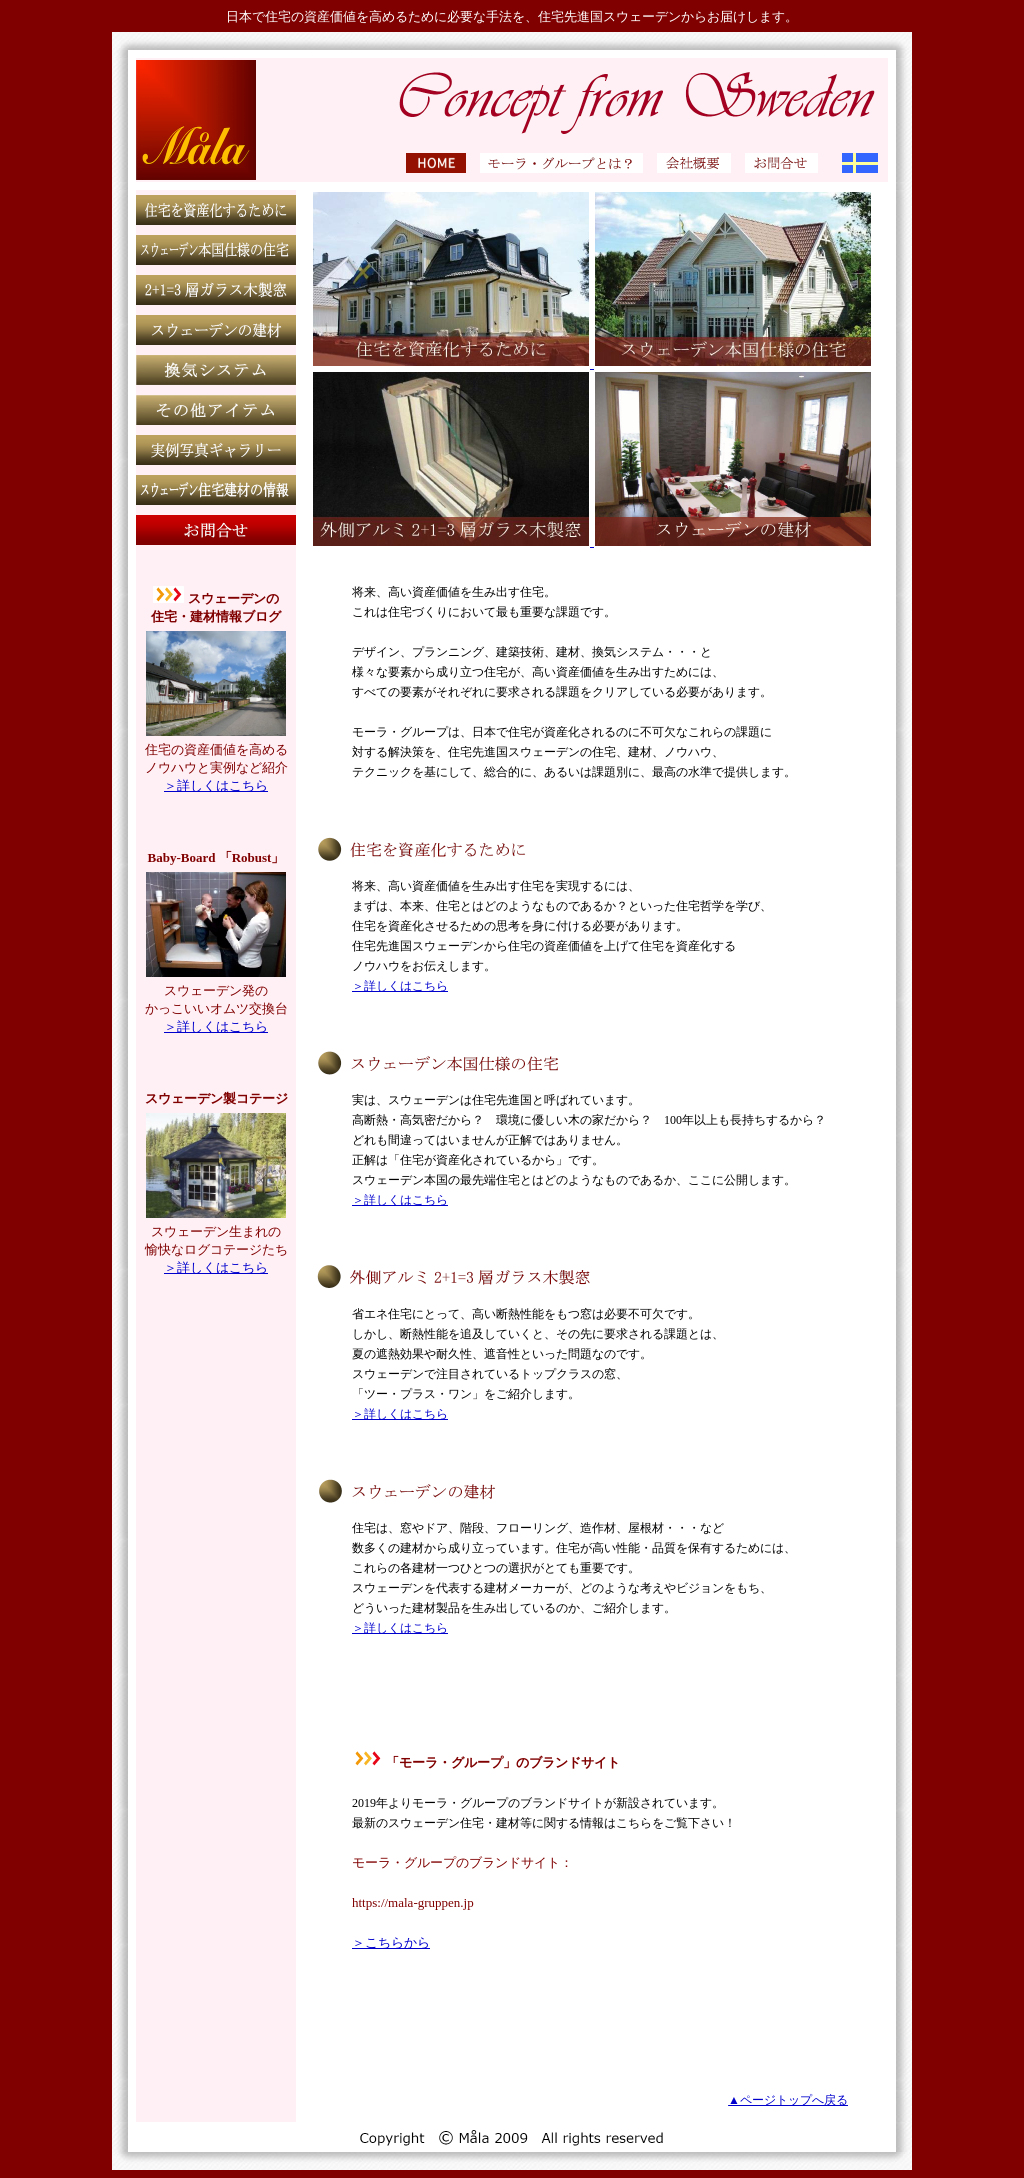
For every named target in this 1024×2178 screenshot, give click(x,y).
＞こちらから (391, 1942)
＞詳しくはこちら (216, 785)
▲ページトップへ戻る (788, 2100)
